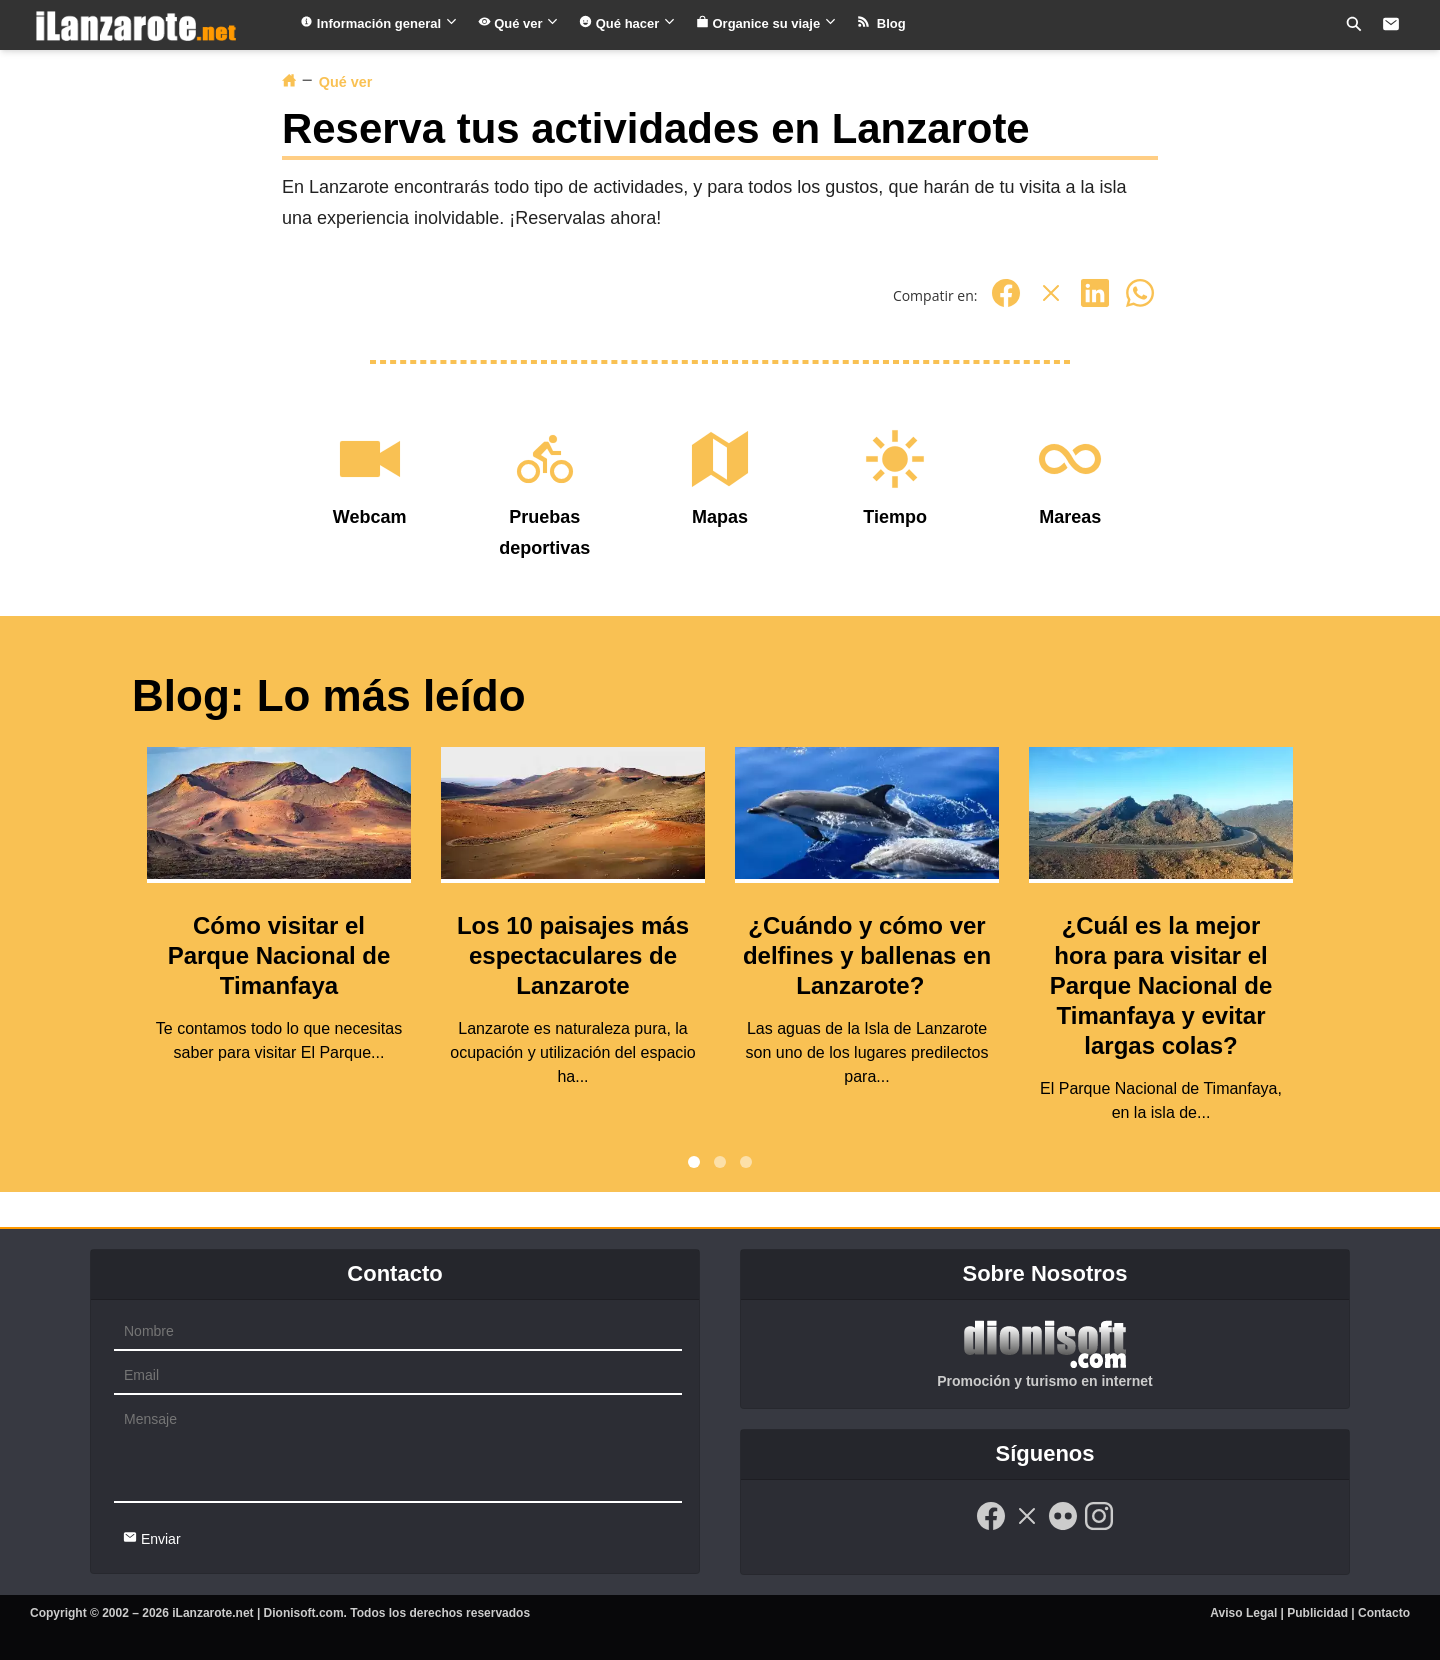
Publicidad (1317, 1613)
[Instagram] (1099, 1527)
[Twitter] (1051, 303)
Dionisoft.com (304, 1613)
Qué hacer (627, 23)
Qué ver (519, 23)
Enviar (152, 1538)
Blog (881, 23)
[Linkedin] (1095, 303)
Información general (378, 23)
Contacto (1384, 1613)
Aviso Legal (1243, 1613)
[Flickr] (1063, 1527)
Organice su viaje (766, 23)
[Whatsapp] (1140, 303)
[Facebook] (1006, 303)
